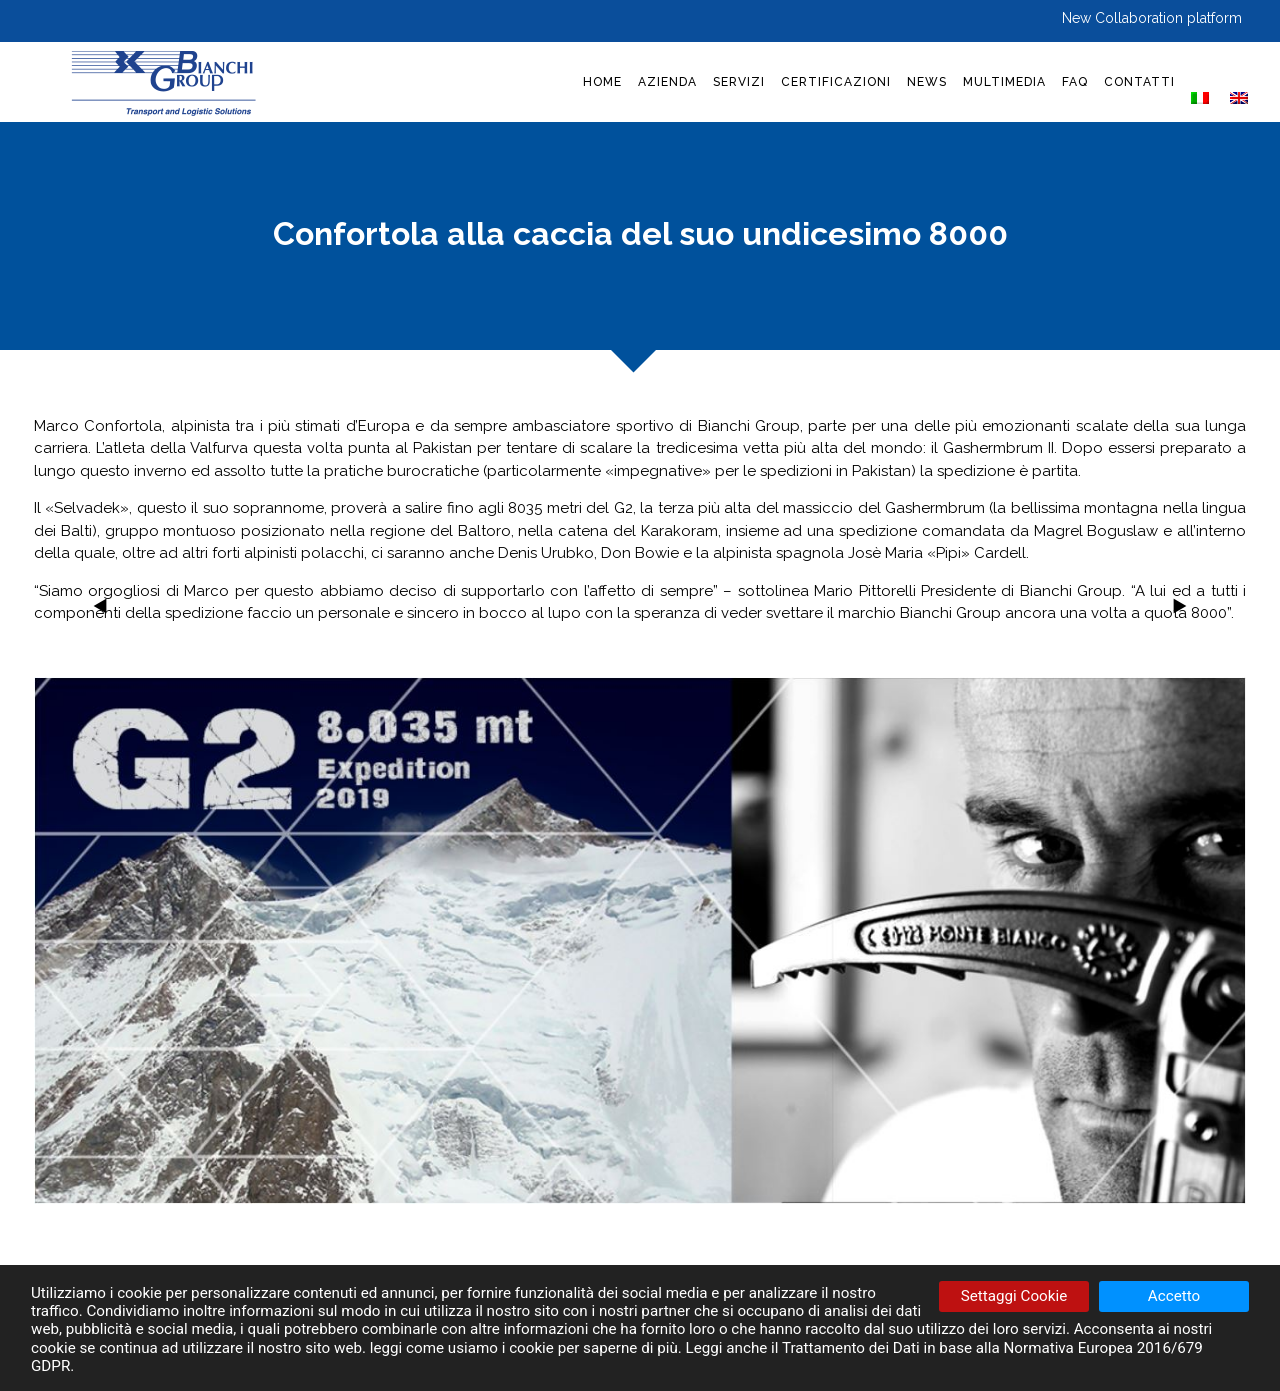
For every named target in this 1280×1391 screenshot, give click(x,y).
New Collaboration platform (1152, 18)
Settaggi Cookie (1014, 1296)
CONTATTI (1139, 82)
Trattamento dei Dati (851, 1348)
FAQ (1075, 82)
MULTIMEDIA (1004, 82)
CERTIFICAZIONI (836, 82)
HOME (602, 82)
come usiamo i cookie (480, 1348)
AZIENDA (667, 82)
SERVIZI (739, 82)
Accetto (1174, 1296)
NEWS (927, 82)
